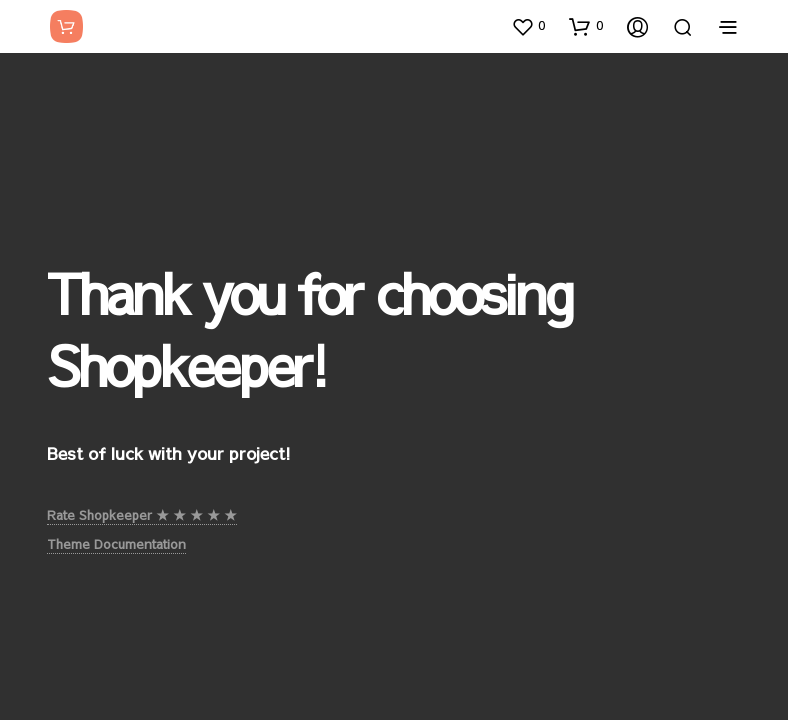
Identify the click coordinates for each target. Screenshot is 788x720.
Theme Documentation (116, 544)
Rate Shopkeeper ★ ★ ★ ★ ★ (142, 515)
